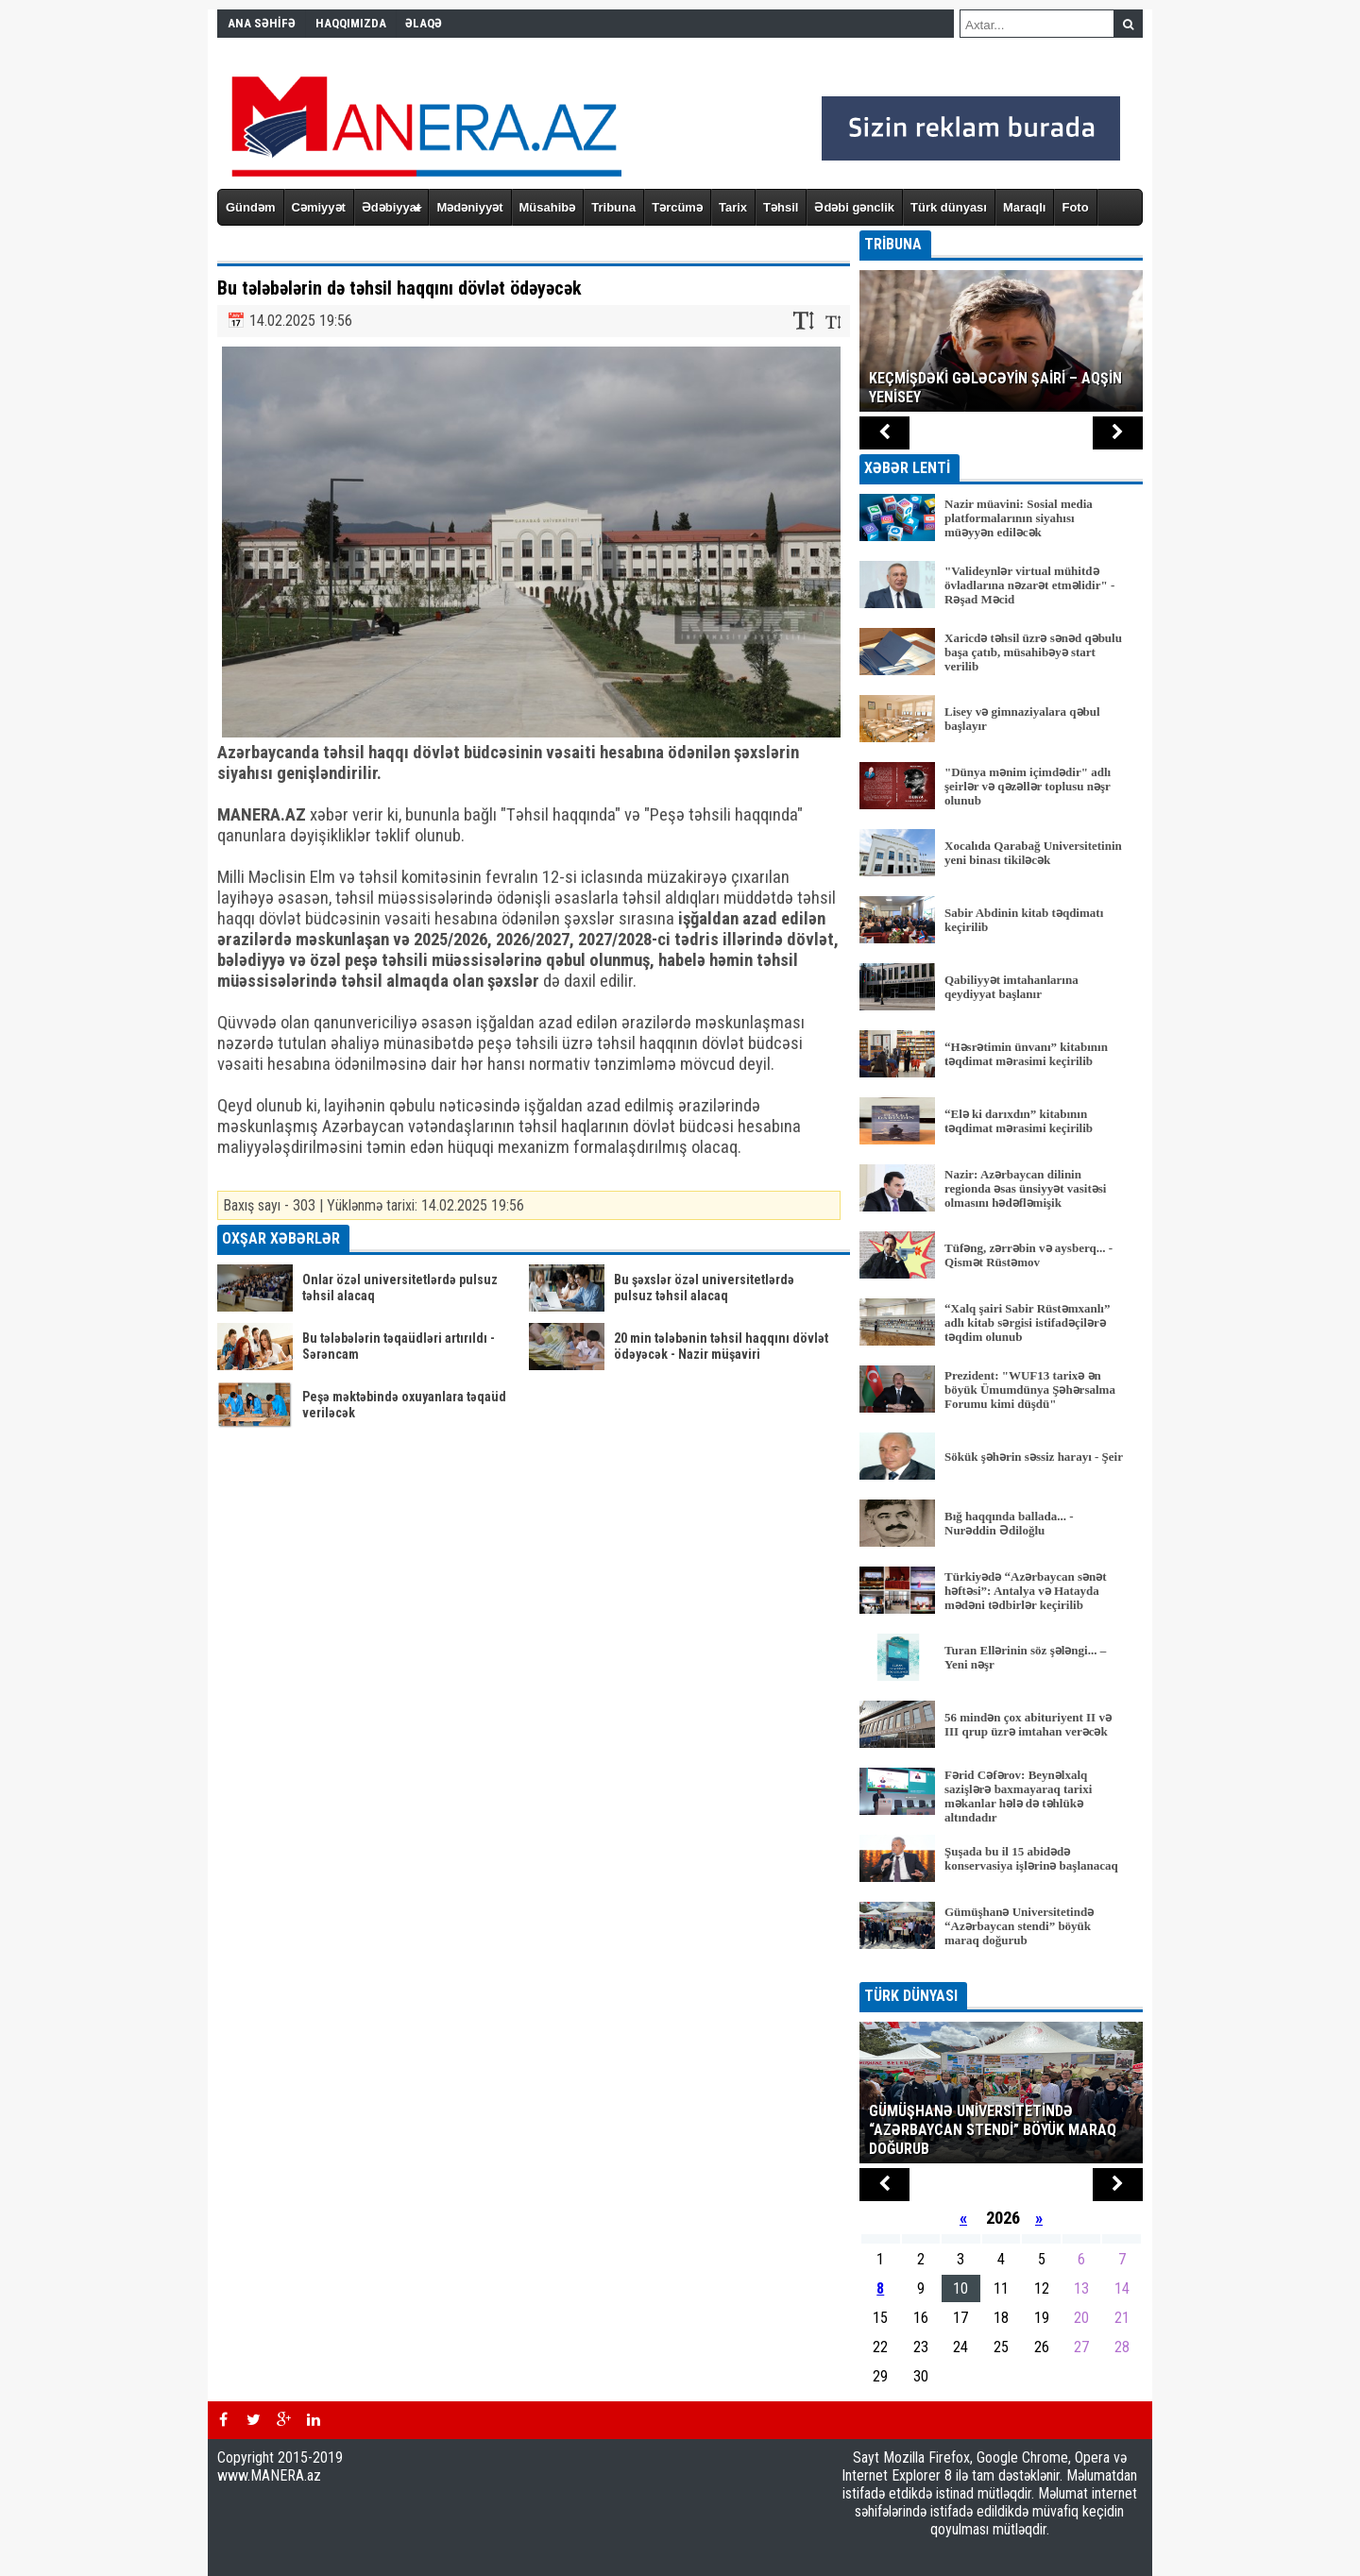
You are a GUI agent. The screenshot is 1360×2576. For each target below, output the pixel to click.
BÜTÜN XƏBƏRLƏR (1001, 1969)
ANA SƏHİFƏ (262, 23)
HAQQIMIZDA (350, 23)
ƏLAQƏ (423, 23)
